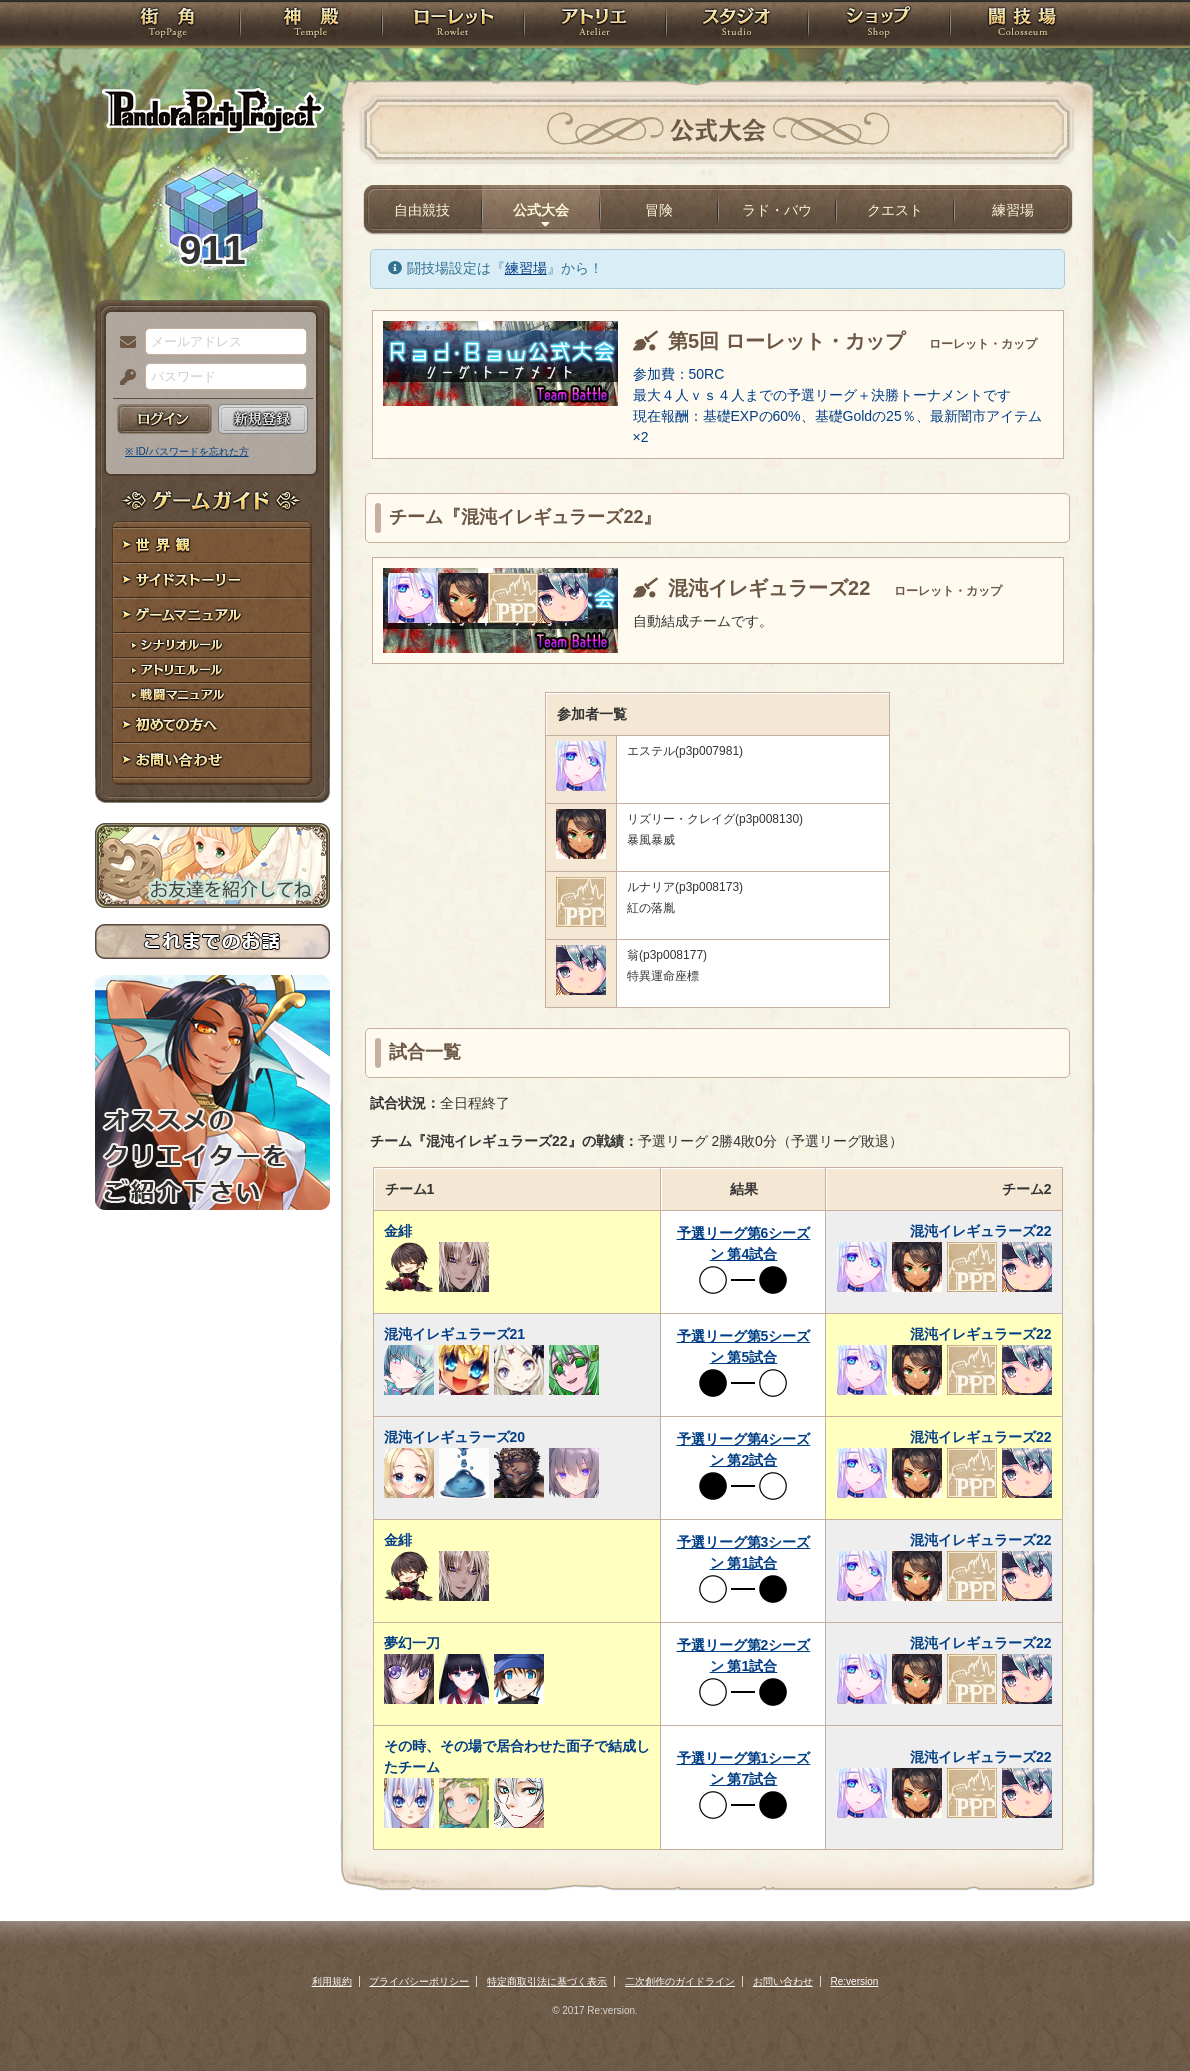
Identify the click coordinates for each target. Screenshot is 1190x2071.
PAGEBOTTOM (1140, 2016)
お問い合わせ (212, 760)
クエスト (895, 210)
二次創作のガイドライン (680, 1981)
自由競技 (422, 210)
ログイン (164, 419)
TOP (167, 25)
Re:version (855, 1981)
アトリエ (595, 25)
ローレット (453, 25)
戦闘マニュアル (212, 695)
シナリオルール (212, 645)
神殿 (311, 25)
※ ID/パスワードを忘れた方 (187, 451)
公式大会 (541, 210)
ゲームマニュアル (212, 615)
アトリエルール (212, 670)
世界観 (212, 545)
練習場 (1013, 210)
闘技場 (1022, 25)
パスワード (123, 378)
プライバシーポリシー (419, 1981)
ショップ (879, 25)
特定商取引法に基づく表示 (547, 1981)
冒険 (659, 210)
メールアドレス (123, 343)
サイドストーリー (212, 580)
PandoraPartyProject (212, 110)
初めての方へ (212, 725)
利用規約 (332, 1981)
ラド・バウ (777, 210)
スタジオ (737, 25)
